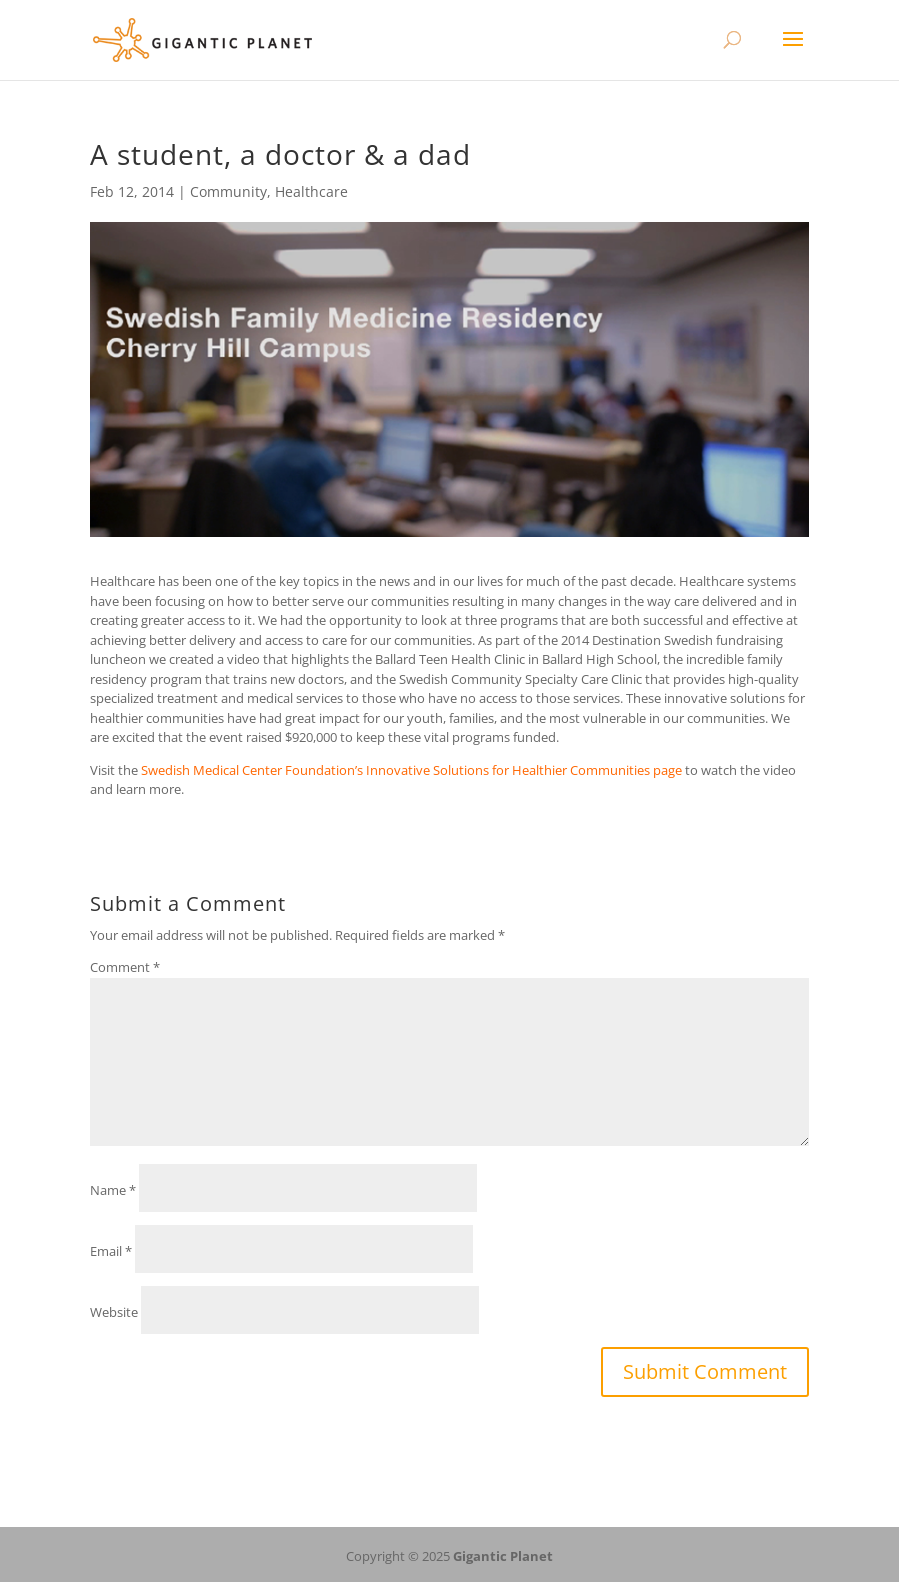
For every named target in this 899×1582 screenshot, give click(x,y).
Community (228, 191)
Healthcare (311, 191)
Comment (125, 967)
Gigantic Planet (503, 1556)
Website (114, 1312)
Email (111, 1251)
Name (113, 1190)
